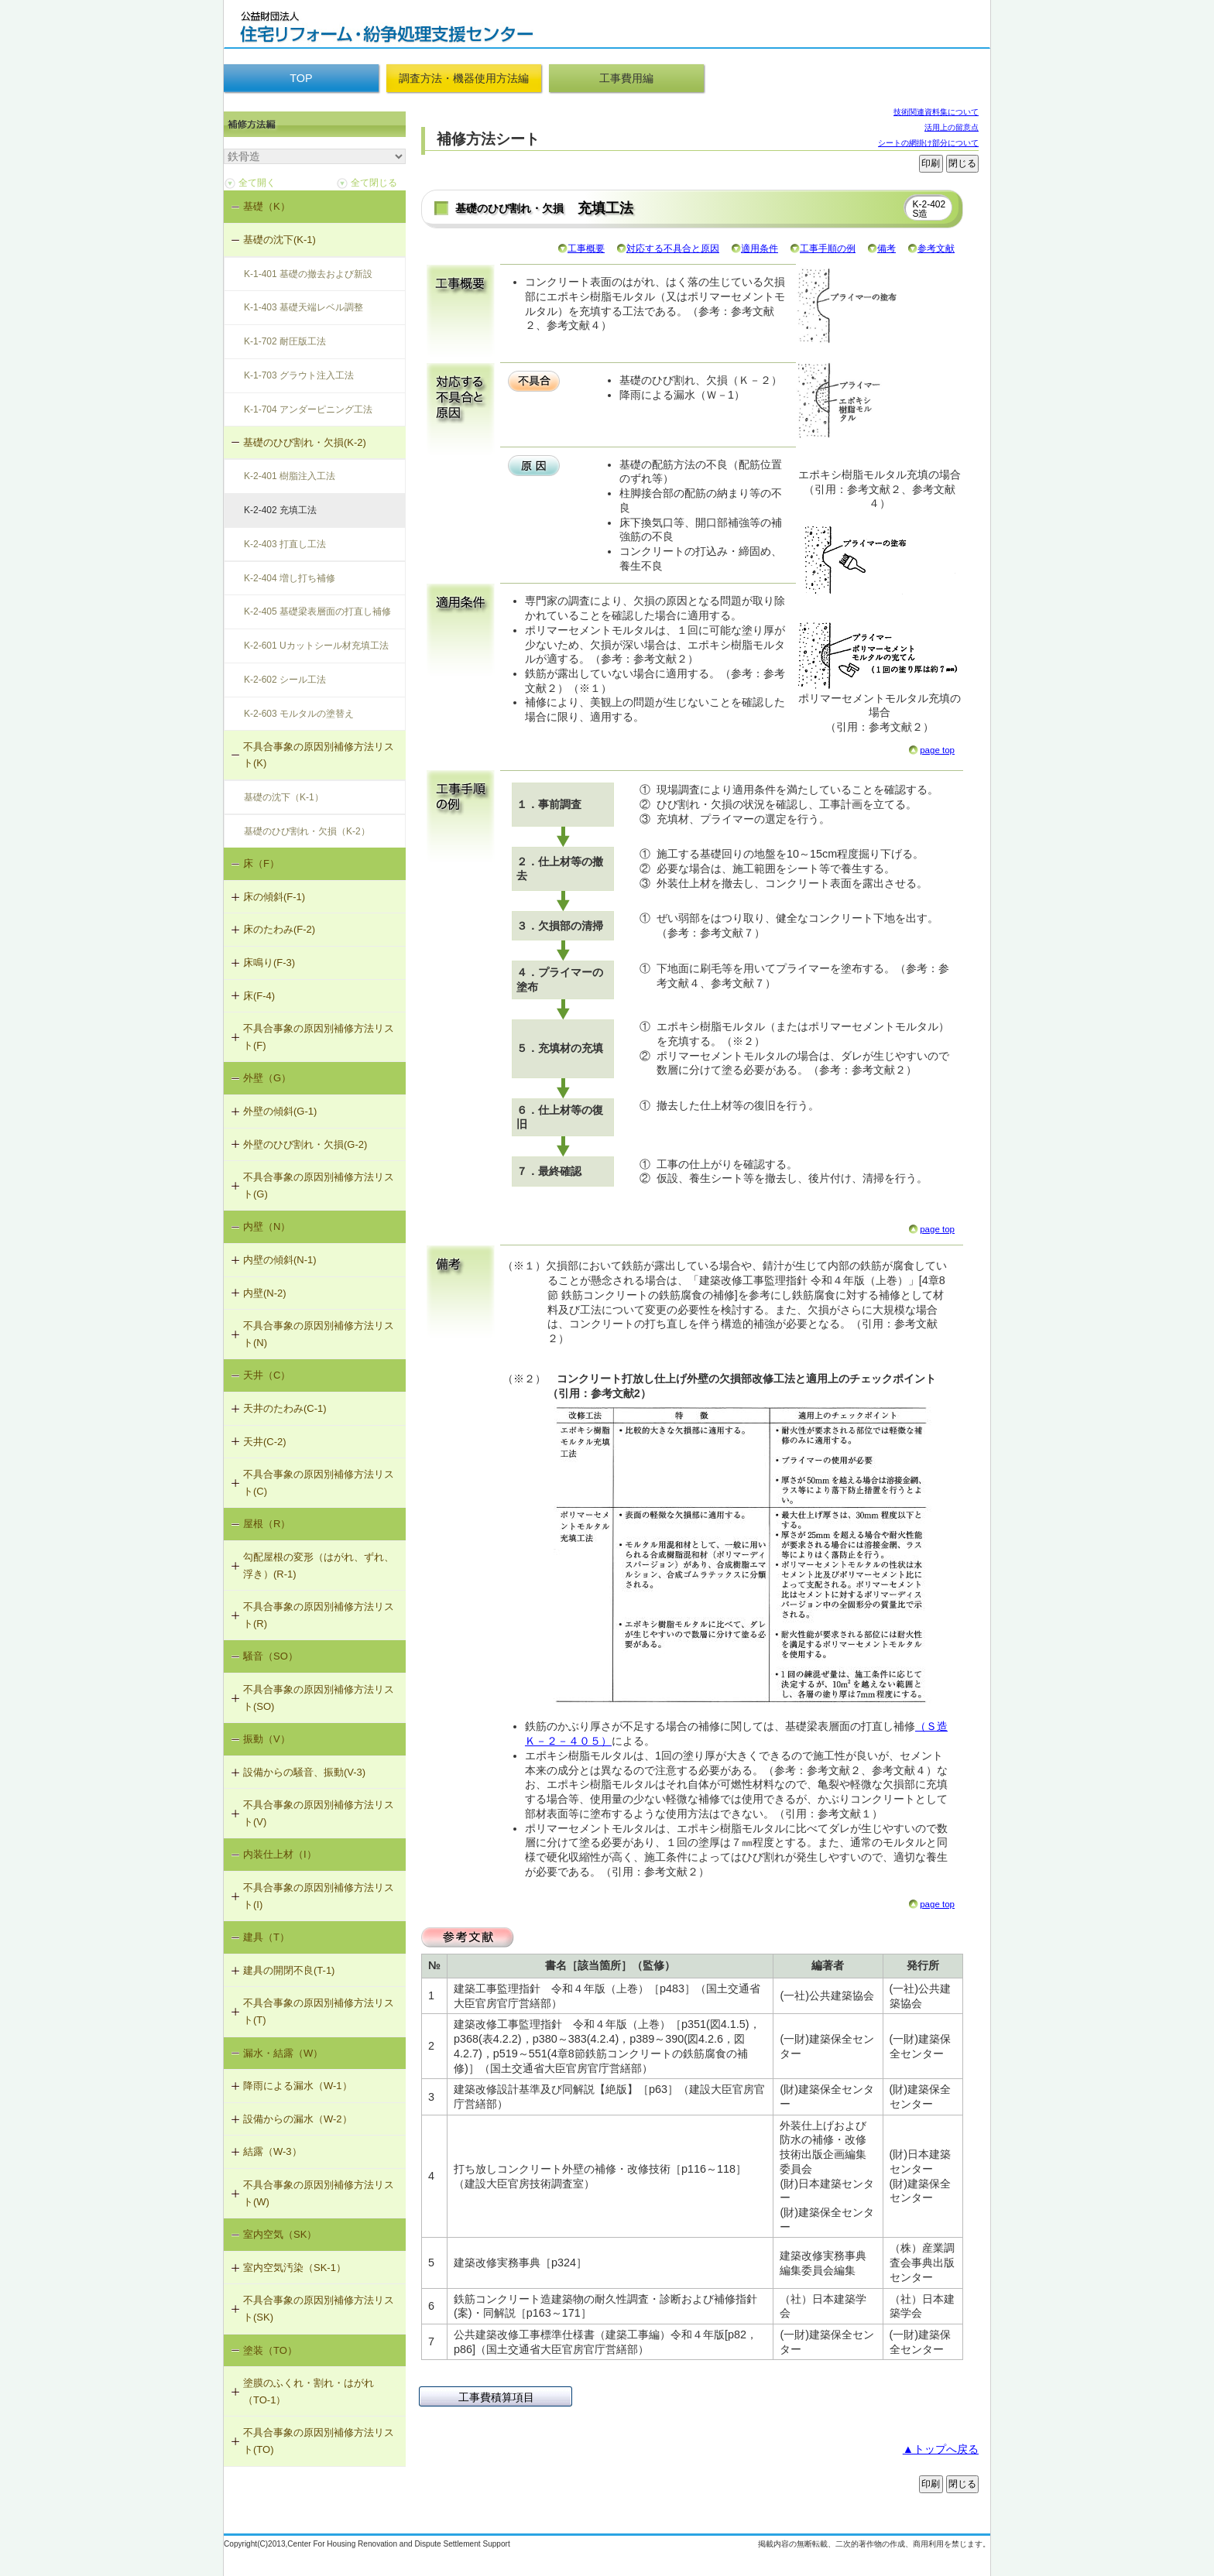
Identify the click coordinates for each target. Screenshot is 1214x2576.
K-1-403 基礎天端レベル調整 (303, 307)
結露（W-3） (272, 2151)
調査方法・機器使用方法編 (464, 78)
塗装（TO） (270, 2350)
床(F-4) (259, 996)
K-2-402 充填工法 (280, 510)
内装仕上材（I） (280, 1854)
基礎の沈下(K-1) (279, 239)
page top (937, 750)
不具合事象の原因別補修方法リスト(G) (318, 1185)
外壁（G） (267, 1078)
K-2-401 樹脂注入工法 (289, 476)
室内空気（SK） (280, 2234)
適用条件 (759, 248)
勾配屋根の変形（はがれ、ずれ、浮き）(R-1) (318, 1565)
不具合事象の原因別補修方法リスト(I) (318, 1896)
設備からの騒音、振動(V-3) (304, 1772)
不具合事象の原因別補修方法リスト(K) (318, 755)
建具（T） (266, 1937)
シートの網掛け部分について (928, 143)
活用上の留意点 (951, 127)
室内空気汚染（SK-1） (294, 2267)
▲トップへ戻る (941, 2449)
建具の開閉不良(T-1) (288, 1970)
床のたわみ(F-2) (279, 929)
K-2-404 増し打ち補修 (289, 578)
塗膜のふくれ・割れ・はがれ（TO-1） (308, 2391)
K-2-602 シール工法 (285, 679)
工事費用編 (626, 78)
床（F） (261, 863)
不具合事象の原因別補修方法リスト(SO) (318, 1698)
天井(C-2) (264, 1441)
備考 (886, 248)
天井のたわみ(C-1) (285, 1408)
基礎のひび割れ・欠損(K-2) (304, 442)
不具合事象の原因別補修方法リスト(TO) (318, 2441)
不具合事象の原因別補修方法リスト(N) (318, 1334)
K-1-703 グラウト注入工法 (299, 375)
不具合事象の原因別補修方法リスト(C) (318, 1482)
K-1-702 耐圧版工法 (285, 341)
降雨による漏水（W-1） (297, 2085)
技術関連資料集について (936, 112)
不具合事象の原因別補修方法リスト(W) (318, 2193)
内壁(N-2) (264, 1293)
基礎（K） (266, 206)
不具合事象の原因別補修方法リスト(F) (318, 1037)
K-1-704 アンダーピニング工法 (308, 409)
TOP (301, 78)
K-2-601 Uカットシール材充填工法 (316, 645)
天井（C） (266, 1375)
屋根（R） (266, 1524)
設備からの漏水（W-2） (297, 2119)
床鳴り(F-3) (269, 962)
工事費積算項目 (496, 2397)
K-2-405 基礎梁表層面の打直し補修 (317, 611)
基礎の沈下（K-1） (284, 797)
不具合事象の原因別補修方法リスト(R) (318, 1615)
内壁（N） (266, 1226)
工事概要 (586, 248)
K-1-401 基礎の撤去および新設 (308, 274)
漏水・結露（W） (283, 2053)
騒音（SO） (270, 1656)
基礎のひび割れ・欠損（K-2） (307, 831)
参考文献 (936, 248)
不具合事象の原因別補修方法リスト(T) (318, 2011)
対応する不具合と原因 (672, 248)
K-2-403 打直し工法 (285, 544)
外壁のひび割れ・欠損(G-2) (305, 1144)
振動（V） (266, 1739)
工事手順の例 (828, 248)
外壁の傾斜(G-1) (280, 1111)
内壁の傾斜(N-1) (280, 1260)
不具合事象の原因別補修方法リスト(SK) (318, 2308)
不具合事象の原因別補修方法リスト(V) (318, 1813)
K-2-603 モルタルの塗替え (299, 713)
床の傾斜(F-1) (274, 897)
